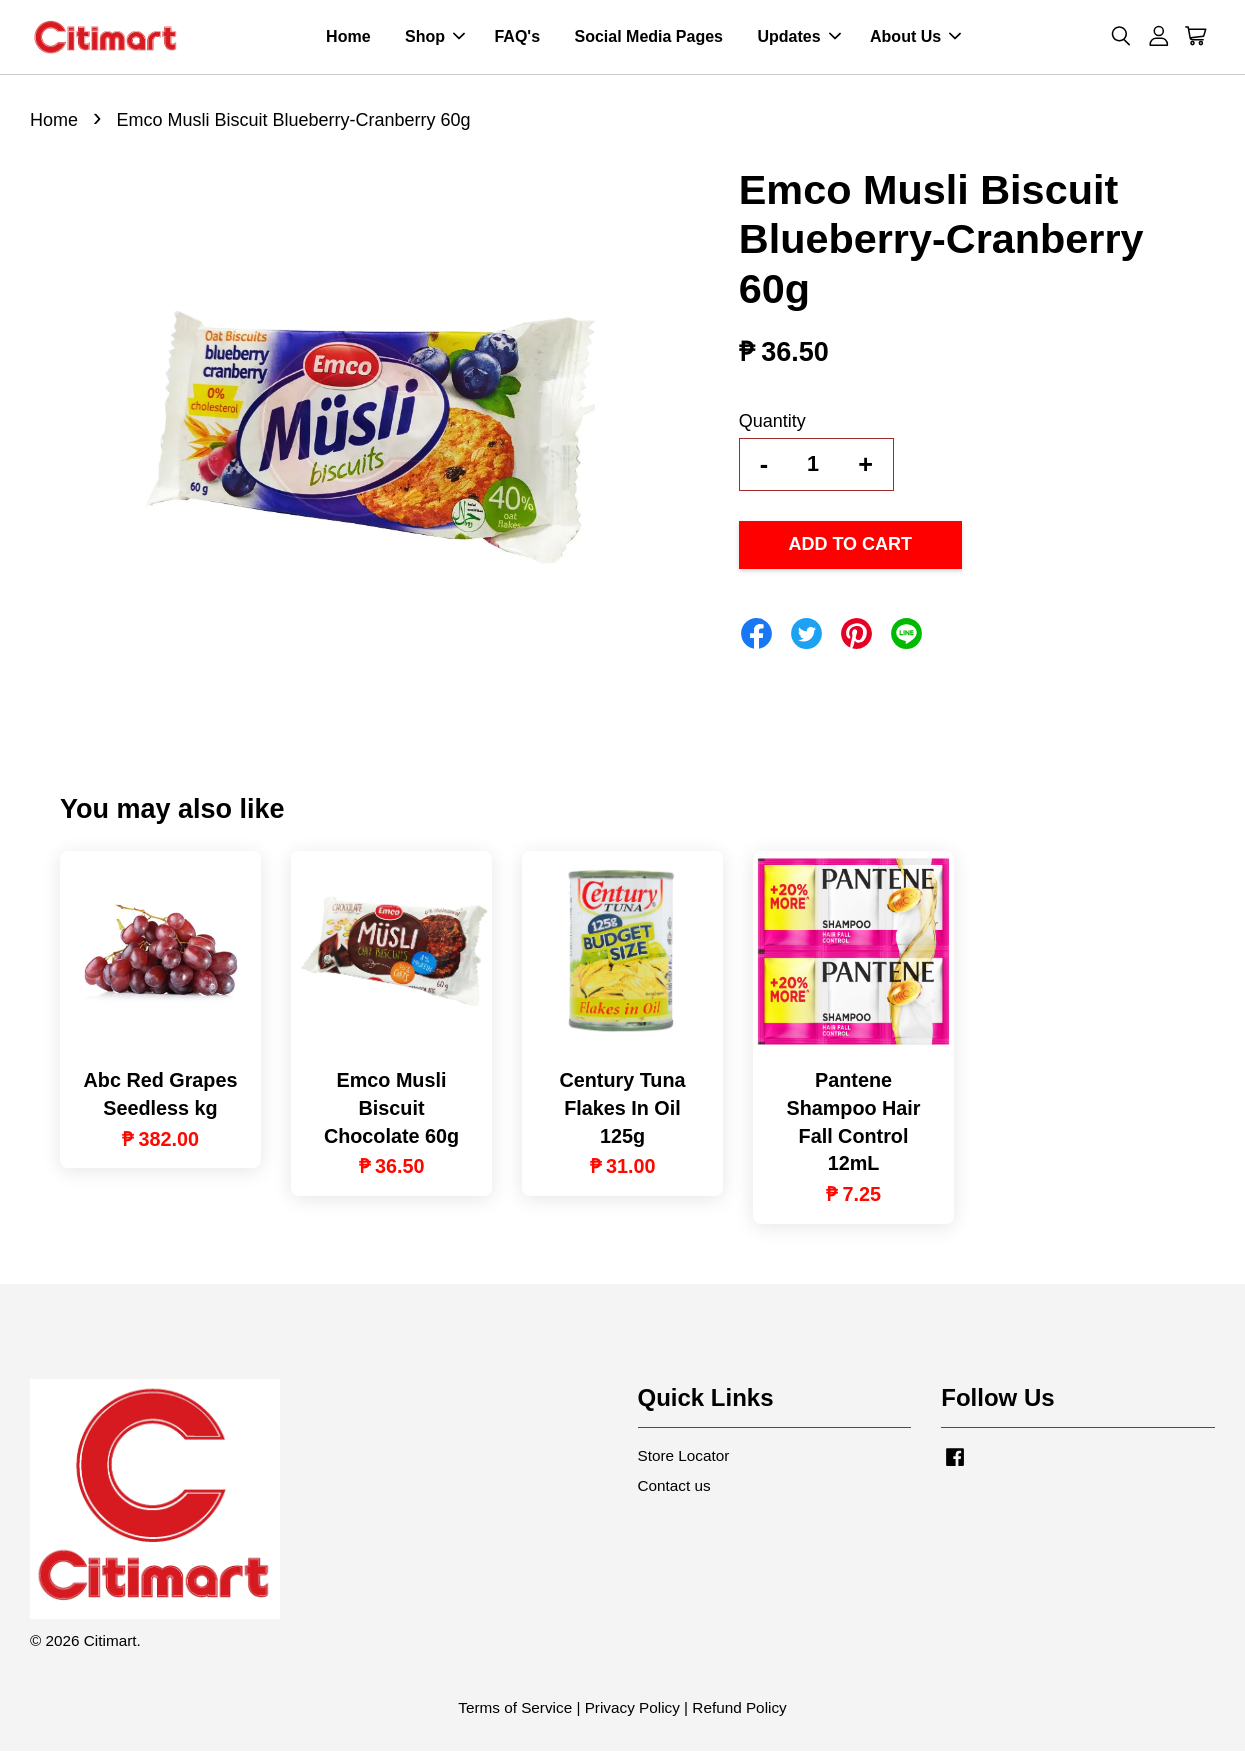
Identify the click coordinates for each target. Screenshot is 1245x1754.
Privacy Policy (632, 1710)
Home (348, 38)
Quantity (772, 424)
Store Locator (684, 1458)
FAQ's (517, 38)
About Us (915, 38)
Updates (798, 38)
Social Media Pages (648, 38)
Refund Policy (739, 1710)
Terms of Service (515, 1710)
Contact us (674, 1488)
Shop (435, 38)
